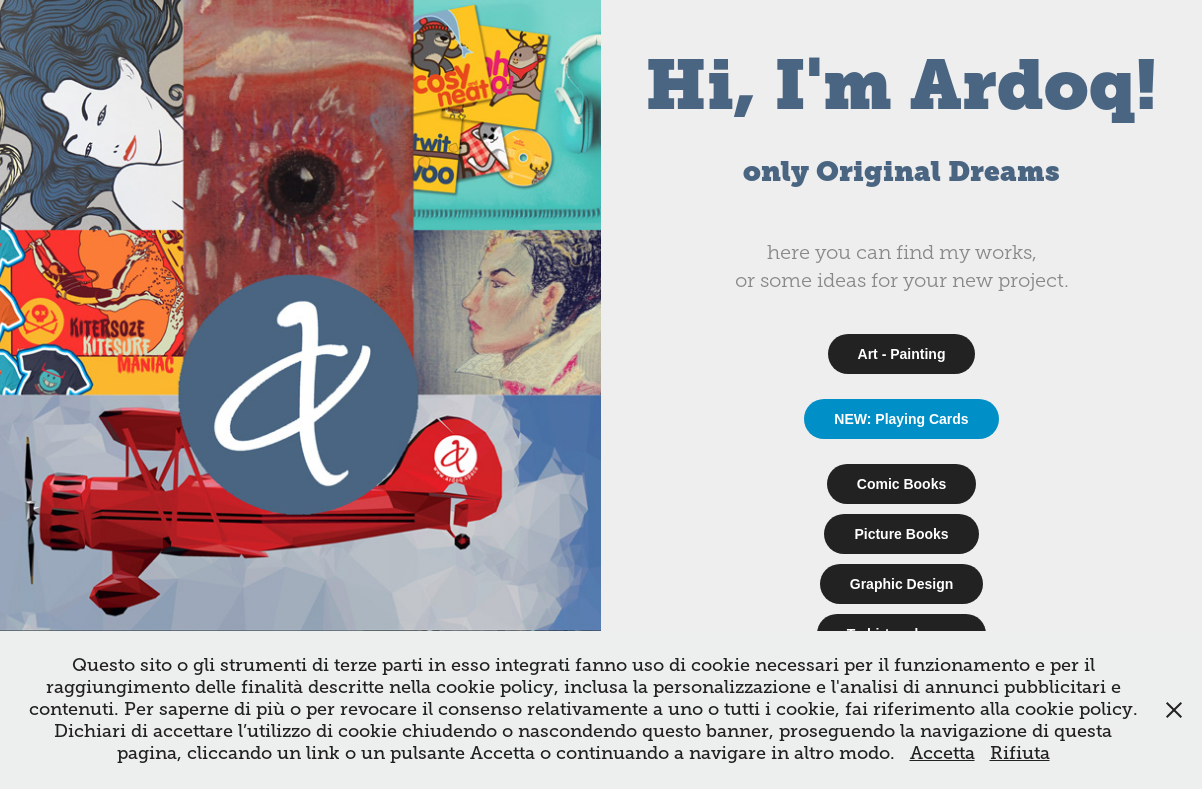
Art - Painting (902, 354)
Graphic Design (901, 584)
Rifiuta (1020, 753)
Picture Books (901, 534)
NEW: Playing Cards (901, 419)
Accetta (942, 753)
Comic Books (901, 484)
